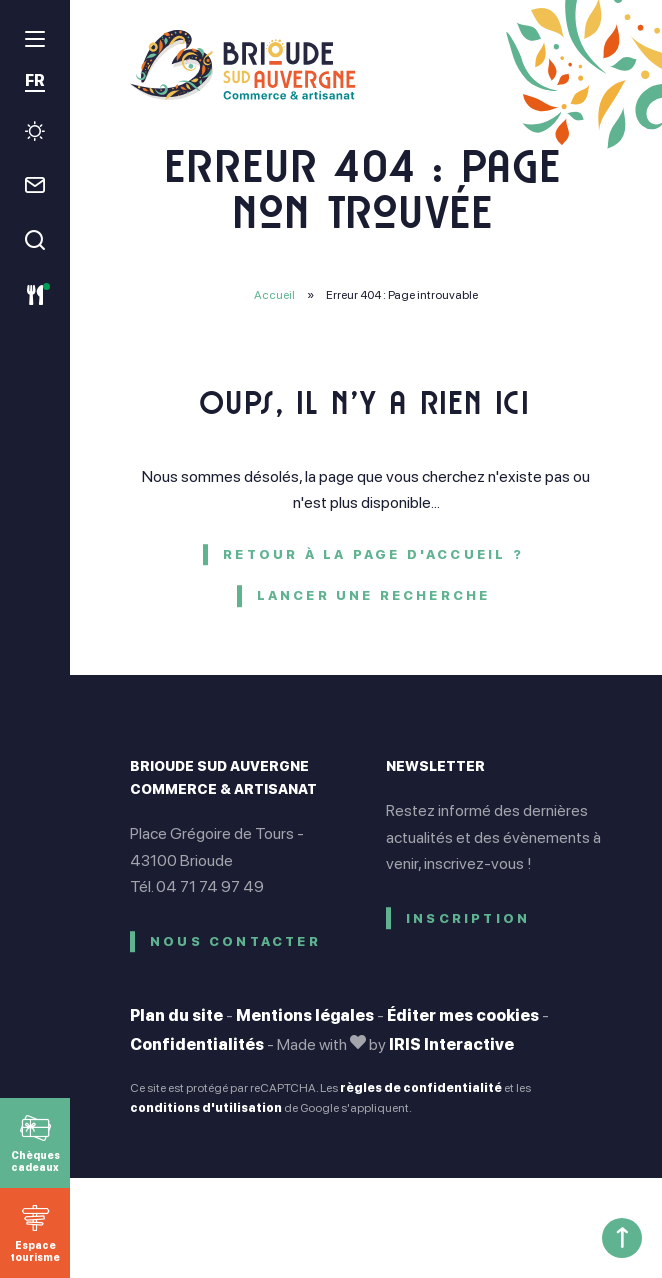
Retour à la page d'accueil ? (373, 554)
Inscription (468, 918)
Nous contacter (235, 941)
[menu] (35, 39)
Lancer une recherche (374, 595)
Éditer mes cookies (463, 1015)
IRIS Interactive (451, 1044)
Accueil (274, 295)
